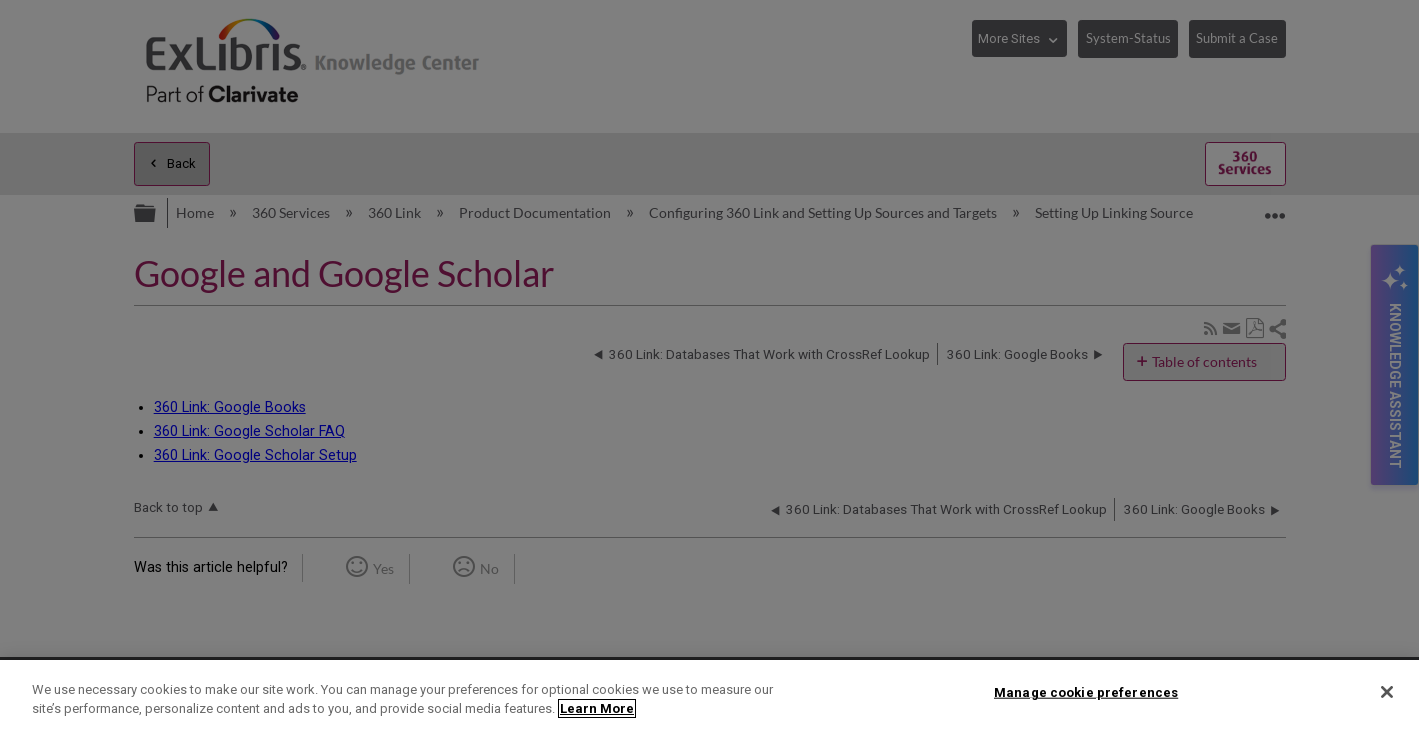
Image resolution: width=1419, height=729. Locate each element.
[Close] (1387, 692)
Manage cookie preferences (1086, 692)
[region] (709, 694)
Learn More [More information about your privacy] (597, 708)
